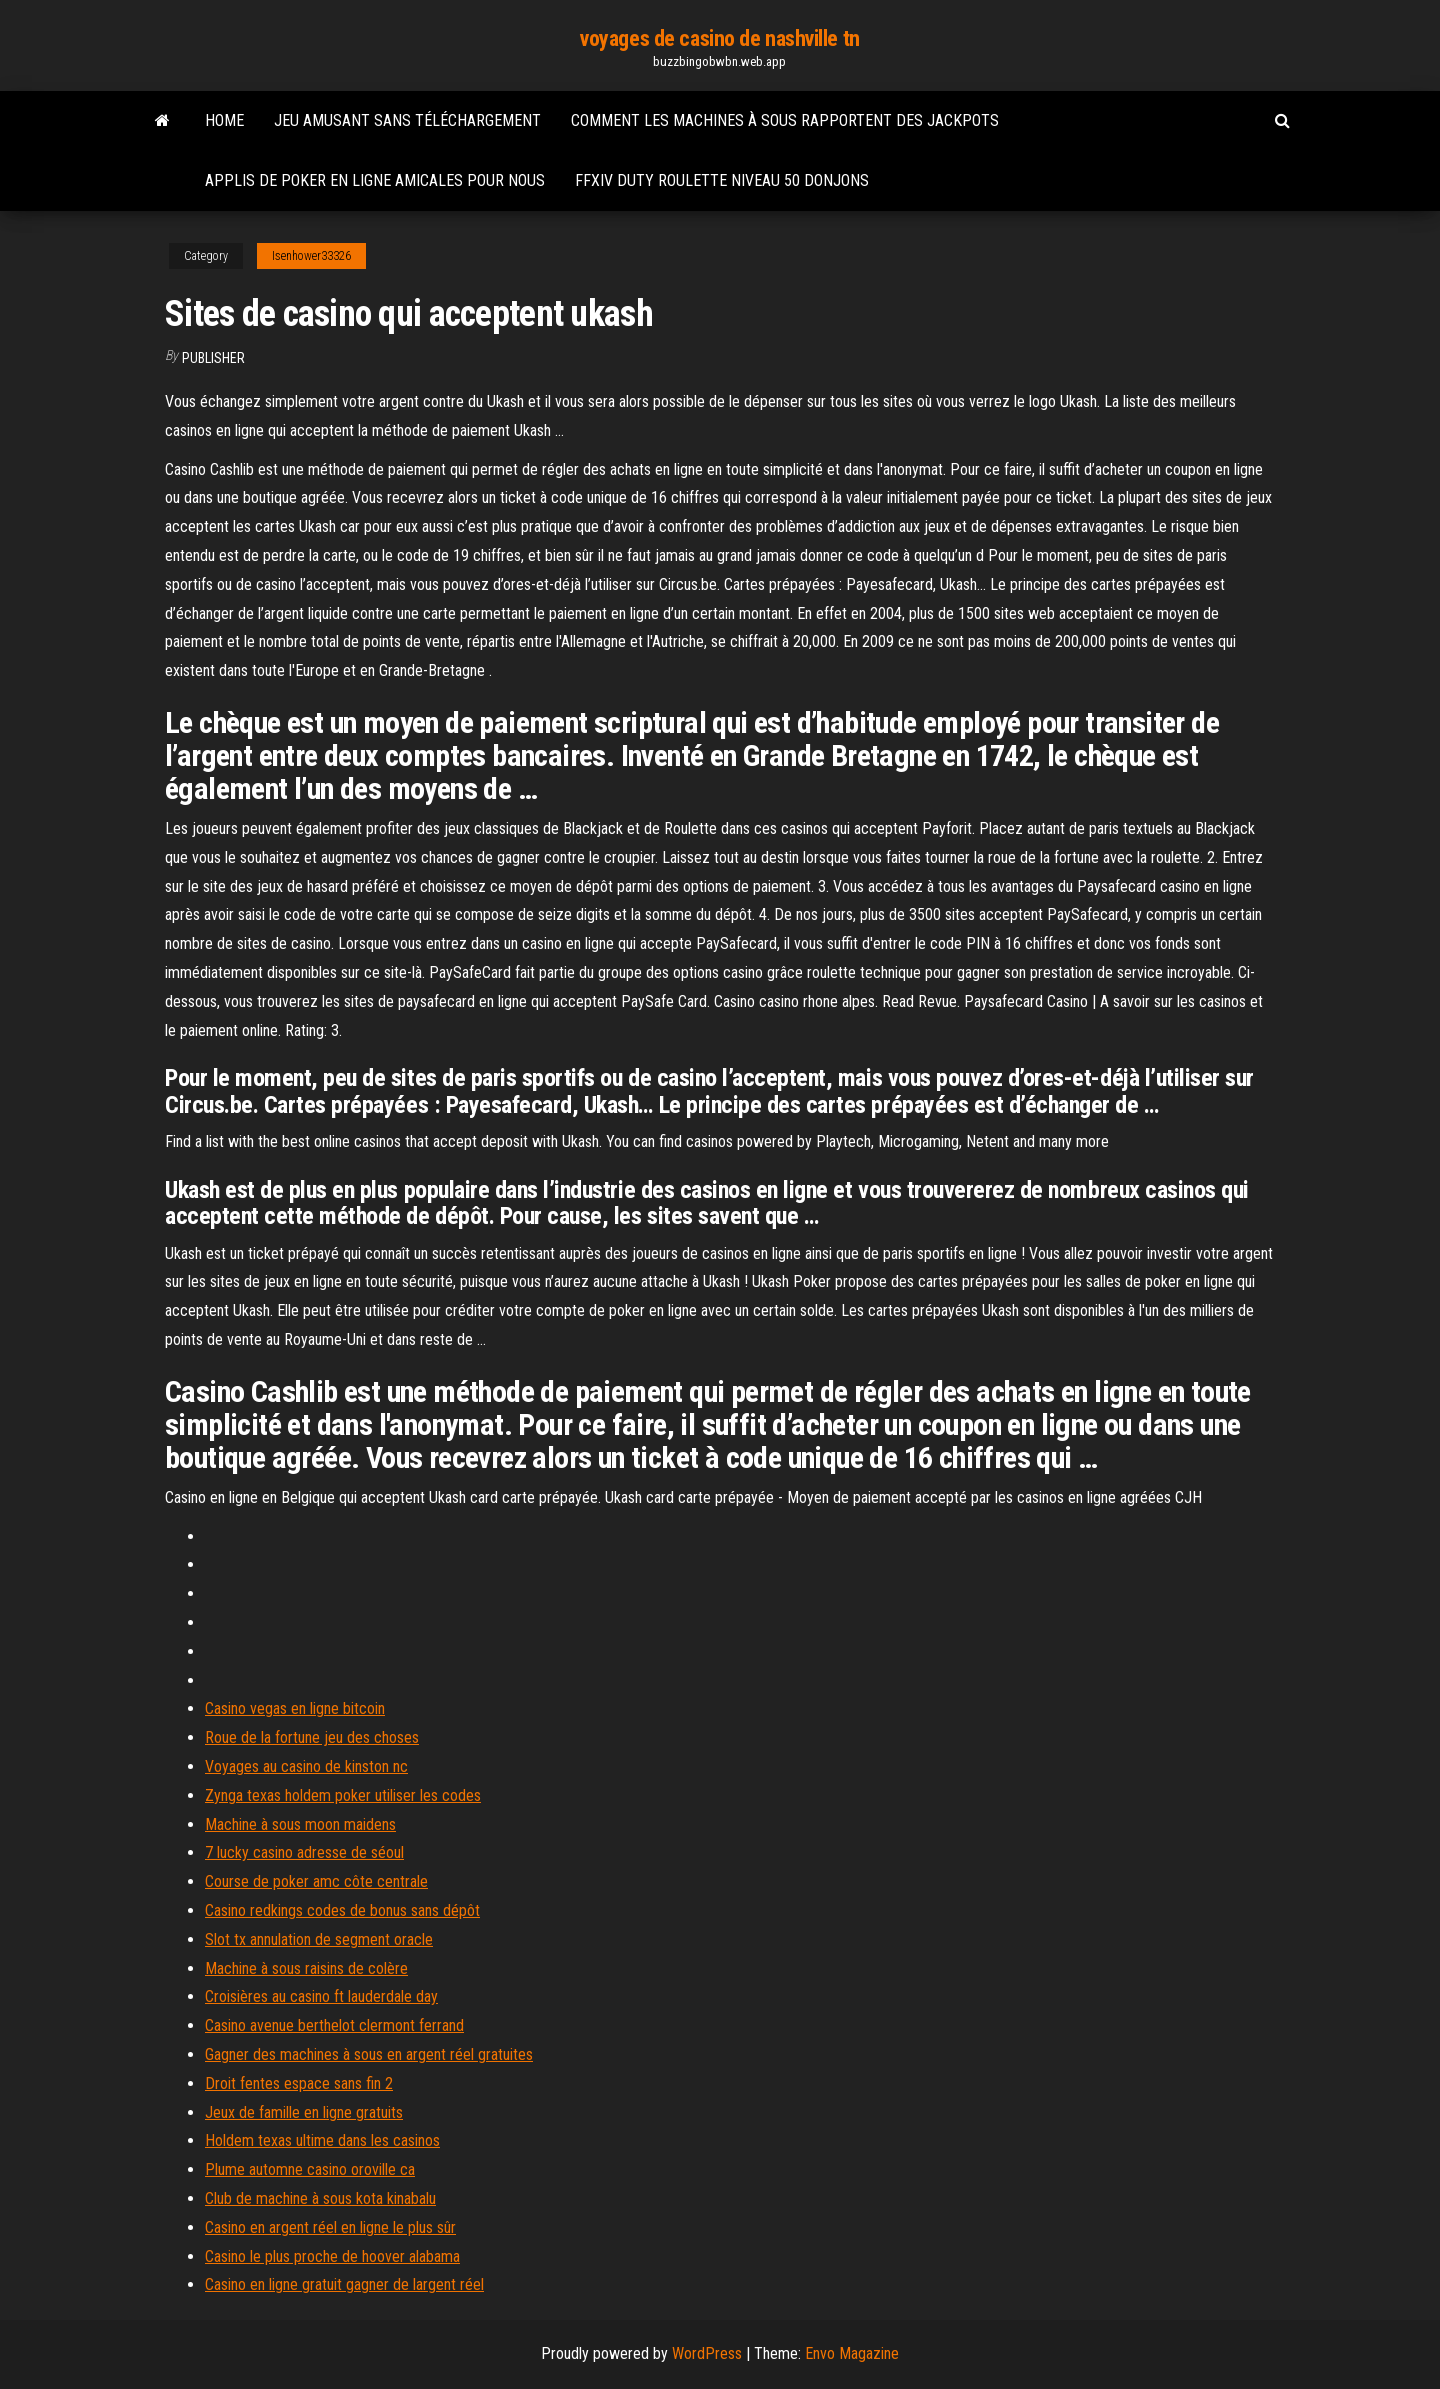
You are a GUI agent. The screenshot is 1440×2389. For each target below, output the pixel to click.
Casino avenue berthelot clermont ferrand (334, 2025)
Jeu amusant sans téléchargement (407, 120)
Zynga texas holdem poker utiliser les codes (343, 1795)
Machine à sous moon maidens (300, 1824)
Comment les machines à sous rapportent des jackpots (785, 120)
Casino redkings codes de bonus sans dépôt (342, 1910)
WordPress (707, 2353)
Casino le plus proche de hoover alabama (332, 2256)
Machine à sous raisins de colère (306, 1968)
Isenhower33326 (311, 256)
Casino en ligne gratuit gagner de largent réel (344, 2284)
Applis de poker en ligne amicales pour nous (375, 180)
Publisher (213, 358)
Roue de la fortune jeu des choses (312, 1737)
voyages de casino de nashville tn (719, 38)
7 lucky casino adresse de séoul (304, 1852)
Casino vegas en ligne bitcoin (295, 1708)
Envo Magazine (852, 2353)
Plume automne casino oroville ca (310, 2169)
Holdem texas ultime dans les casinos (322, 2140)
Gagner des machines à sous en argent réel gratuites (369, 2054)
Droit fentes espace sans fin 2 (299, 2083)
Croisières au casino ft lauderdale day (321, 1996)
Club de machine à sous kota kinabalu (320, 2198)
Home (224, 120)
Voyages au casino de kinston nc (306, 1766)
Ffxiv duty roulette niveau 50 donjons (722, 180)
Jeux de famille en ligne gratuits (304, 2112)
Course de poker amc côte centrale (316, 1881)
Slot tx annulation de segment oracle (319, 1939)
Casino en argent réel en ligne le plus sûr (330, 2227)
